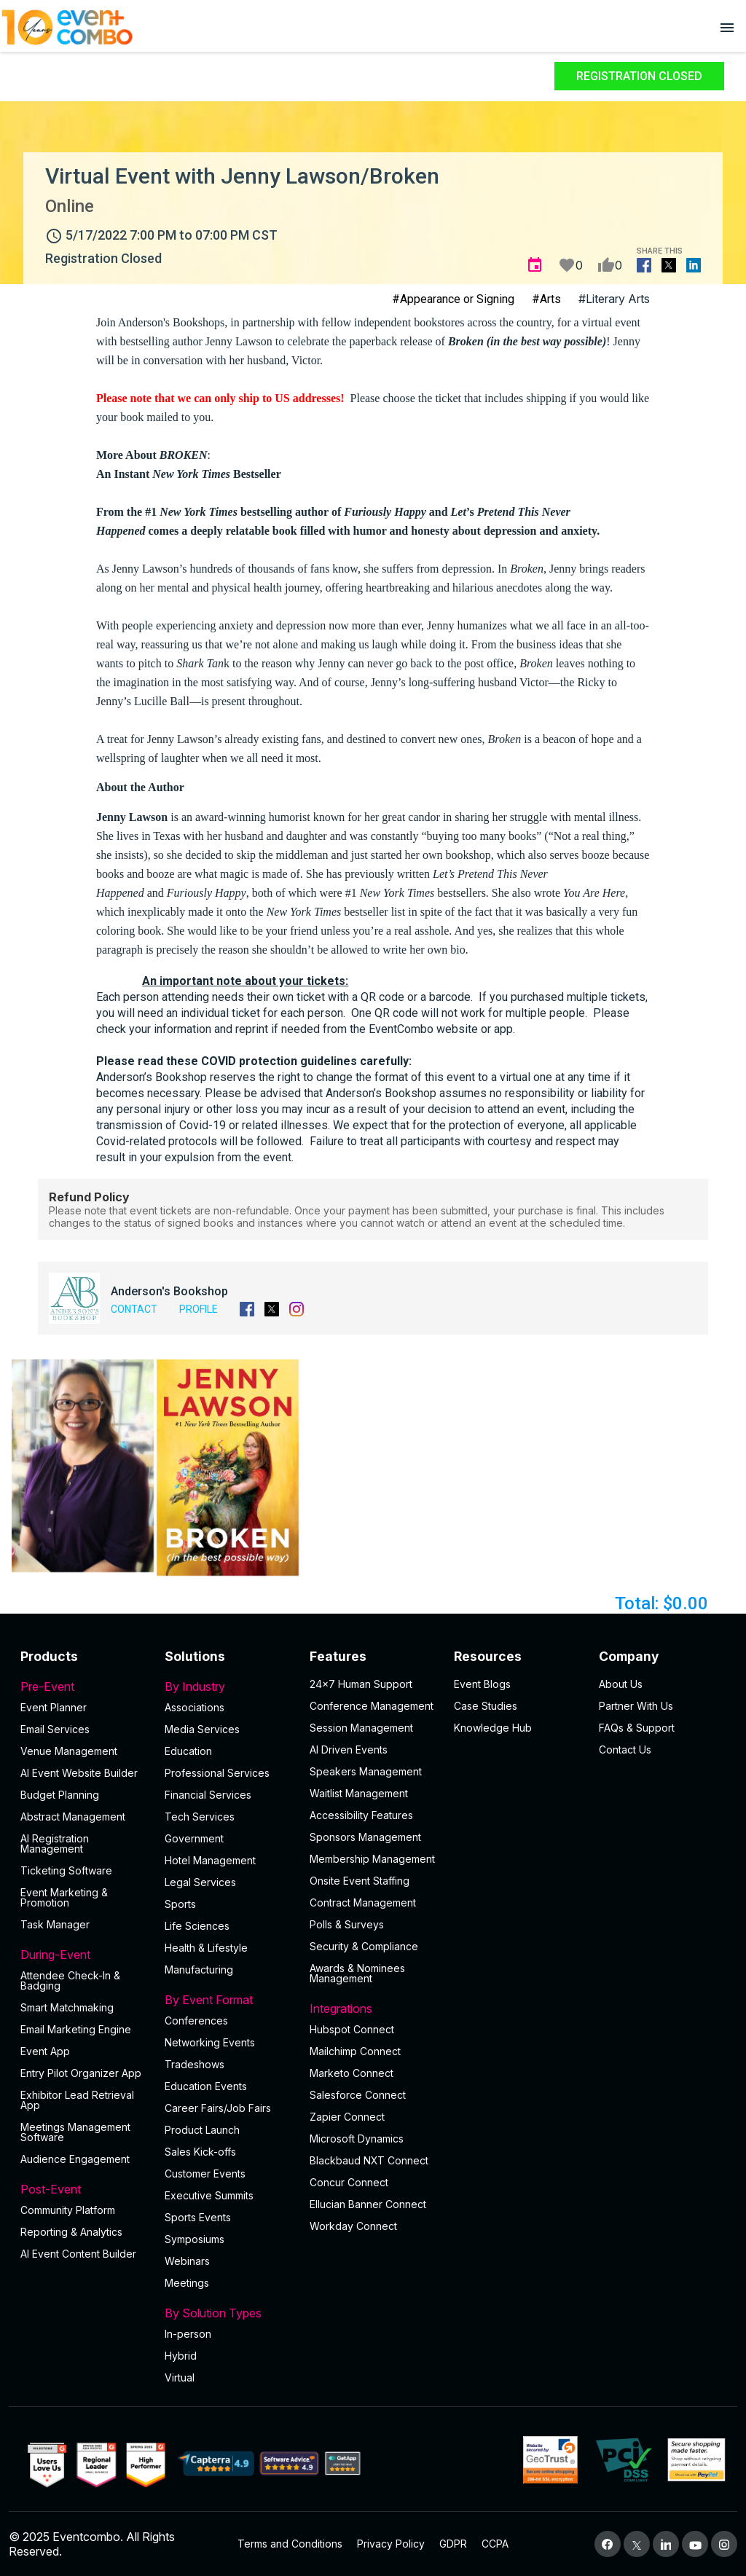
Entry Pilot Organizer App (80, 2073)
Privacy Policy (391, 2543)
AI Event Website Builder (79, 1773)
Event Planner (53, 1707)
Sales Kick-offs (200, 2151)
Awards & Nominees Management (357, 1973)
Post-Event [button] (83, 2189)
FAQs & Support (637, 1727)
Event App (45, 2051)
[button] (82, 1466)
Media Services (202, 1729)
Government (194, 1838)
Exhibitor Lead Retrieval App (77, 2100)
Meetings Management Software (75, 2132)
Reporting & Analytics (71, 2232)
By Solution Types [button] (228, 2313)
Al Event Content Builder (78, 2253)
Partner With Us (636, 1706)
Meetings (187, 2283)
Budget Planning (59, 1794)
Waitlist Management (359, 1793)
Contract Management (363, 1902)
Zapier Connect (347, 2116)
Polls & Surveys (347, 1924)
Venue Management (68, 1751)
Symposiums (194, 2239)
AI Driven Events (349, 1749)
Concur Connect (349, 2182)
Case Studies (485, 1706)
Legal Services (200, 1882)
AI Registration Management (54, 1843)
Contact (134, 1309)
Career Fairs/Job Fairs (218, 2108)
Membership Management (372, 1859)
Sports (180, 1904)
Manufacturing (199, 1969)
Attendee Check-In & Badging (70, 1980)
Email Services (55, 1729)
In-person (188, 2334)
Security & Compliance (364, 1946)
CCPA (495, 2543)
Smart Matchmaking (67, 2007)
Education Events (206, 2086)
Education (188, 1751)
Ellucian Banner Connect (368, 2204)
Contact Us (625, 1749)
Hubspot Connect (352, 2029)
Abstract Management (72, 1816)
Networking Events (210, 2042)
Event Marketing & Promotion (64, 1897)
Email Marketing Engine (75, 2029)
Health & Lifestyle (206, 1947)
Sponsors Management (365, 1837)
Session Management (361, 1727)
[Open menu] (727, 27)
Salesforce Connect (358, 2095)
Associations (194, 1707)
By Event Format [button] (228, 1999)
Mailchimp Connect (355, 2051)
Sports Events (198, 2217)
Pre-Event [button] (83, 1686)
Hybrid (181, 2355)
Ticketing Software (66, 1870)
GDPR (453, 2543)
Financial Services (208, 1794)
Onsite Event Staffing (359, 1880)
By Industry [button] (228, 1686)
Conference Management (371, 1706)
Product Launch (202, 2130)
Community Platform (67, 2210)
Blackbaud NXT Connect (369, 2160)
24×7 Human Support (361, 1684)
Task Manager (55, 1924)
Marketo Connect (351, 2073)
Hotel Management (210, 1860)
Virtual (180, 2377)
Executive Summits (209, 2195)
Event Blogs (482, 1684)
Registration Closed (639, 76)
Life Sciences (197, 1926)
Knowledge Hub (493, 1727)
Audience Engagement (75, 2159)
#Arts (546, 299)
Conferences (196, 2020)
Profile (198, 1309)
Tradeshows (194, 2064)
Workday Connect (353, 2226)
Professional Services (217, 1773)
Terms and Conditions (289, 2543)
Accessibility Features (361, 1815)
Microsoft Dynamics (357, 2138)
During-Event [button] (83, 1954)
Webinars (187, 2261)
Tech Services (200, 1816)
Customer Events (205, 2173)
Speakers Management (366, 1771)
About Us (621, 1684)
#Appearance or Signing (453, 299)
